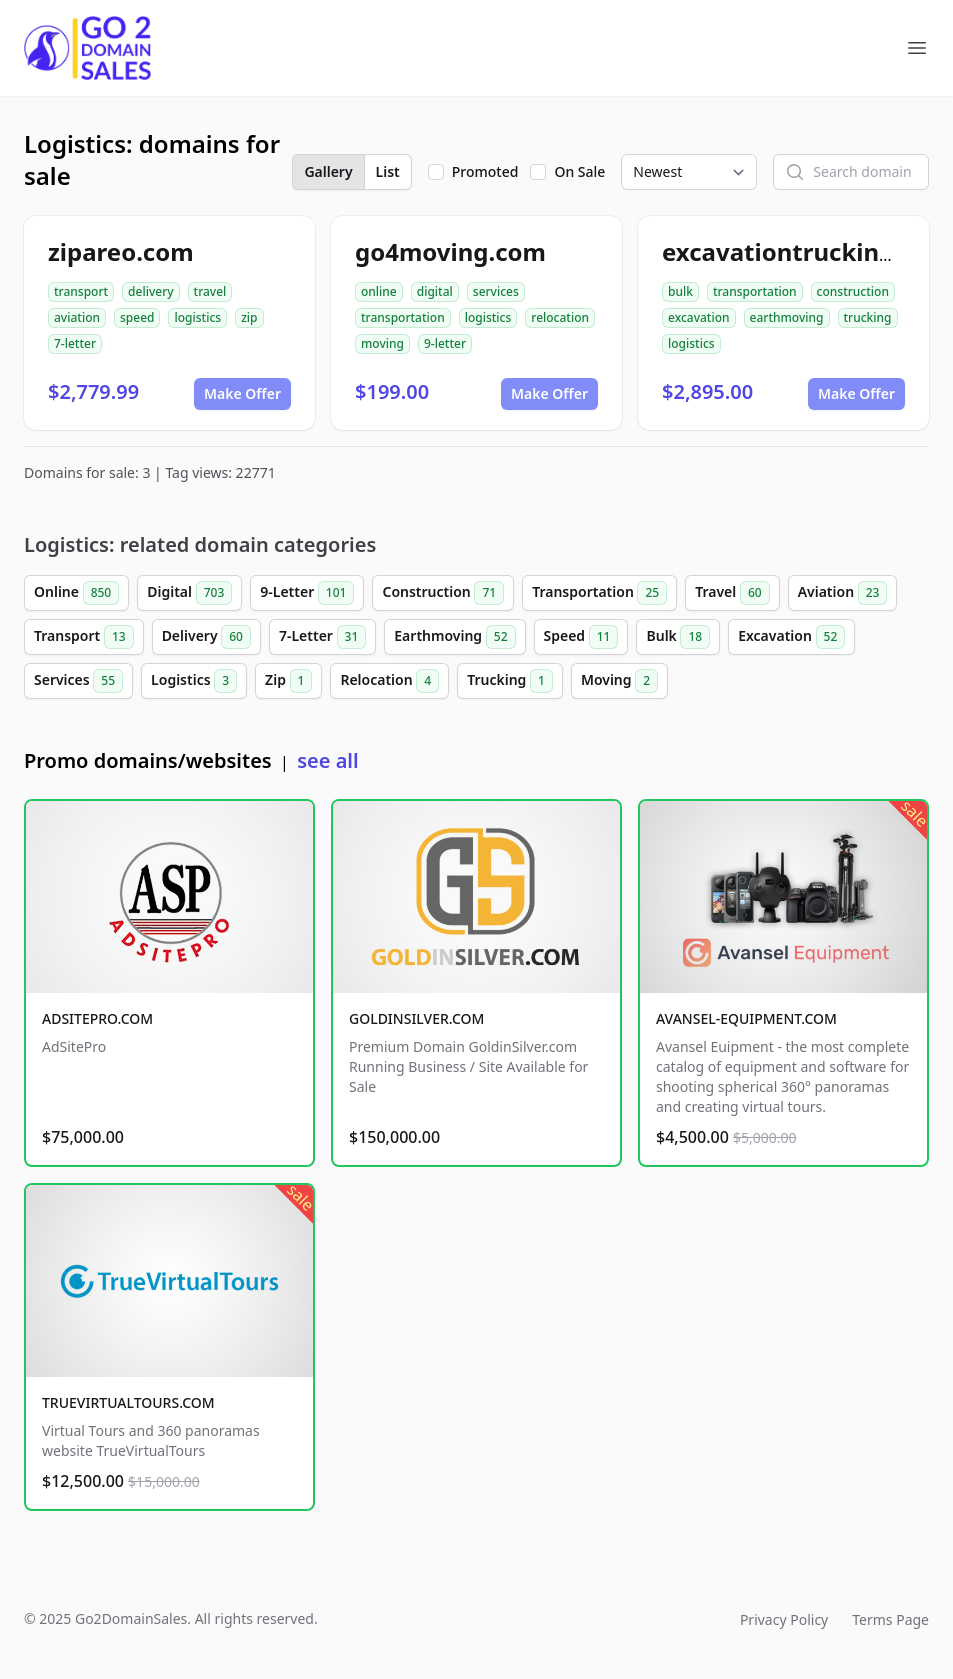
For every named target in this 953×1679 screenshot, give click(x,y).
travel (210, 291)
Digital (189, 593)
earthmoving (787, 317)
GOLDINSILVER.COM (416, 1018)
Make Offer (242, 393)
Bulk (678, 637)
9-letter (445, 343)
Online (76, 593)
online (379, 291)
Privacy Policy (784, 1619)
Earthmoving (454, 637)
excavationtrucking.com (807, 251)
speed (137, 317)
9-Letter (307, 593)
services (496, 291)
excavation (699, 317)
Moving (619, 681)
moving (382, 343)
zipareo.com (121, 251)
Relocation (389, 681)
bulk (680, 291)
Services (78, 681)
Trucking (510, 681)
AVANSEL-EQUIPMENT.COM (746, 1018)
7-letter (75, 343)
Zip (288, 681)
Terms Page (890, 1619)
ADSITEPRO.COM (97, 1018)
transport (81, 291)
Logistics (194, 681)
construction (853, 291)
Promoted (485, 171)
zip (249, 317)
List (388, 171)
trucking (868, 317)
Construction (443, 593)
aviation (77, 317)
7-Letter (322, 637)
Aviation (843, 593)
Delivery (206, 637)
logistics (197, 317)
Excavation (791, 637)
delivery (150, 291)
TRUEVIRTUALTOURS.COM (128, 1402)
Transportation (599, 593)
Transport (84, 637)
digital (435, 291)
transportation (403, 317)
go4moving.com (450, 251)
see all (327, 760)
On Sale (579, 171)
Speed (581, 637)
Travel (732, 593)
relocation (560, 317)
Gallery (328, 171)
